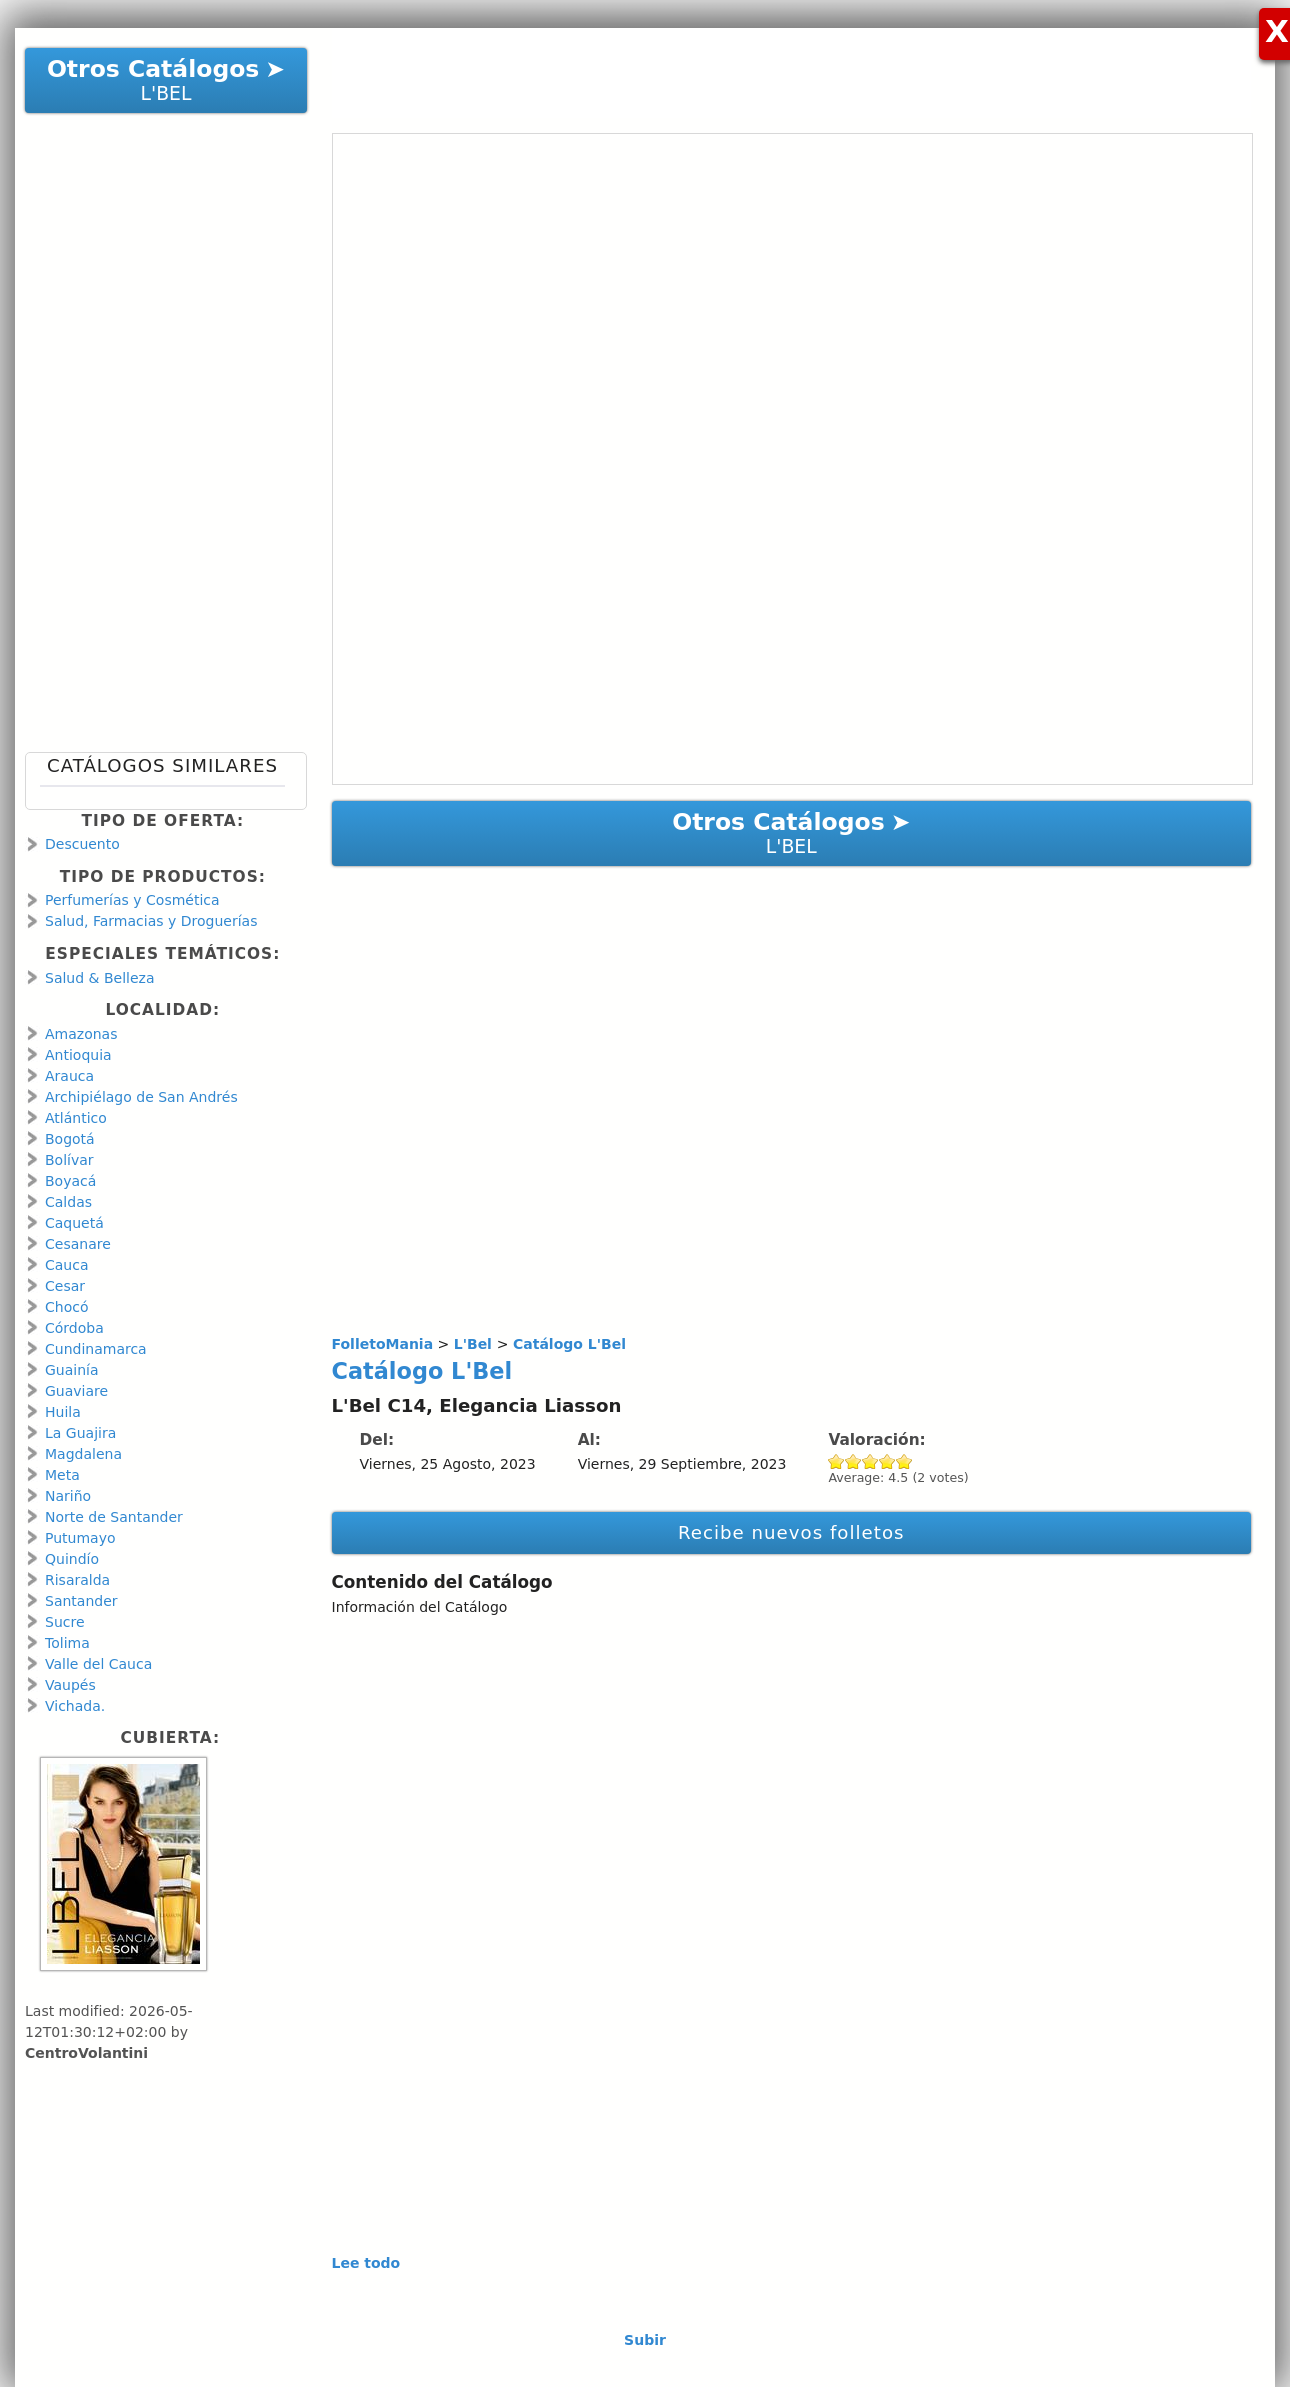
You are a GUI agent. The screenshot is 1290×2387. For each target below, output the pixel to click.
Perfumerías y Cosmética (132, 900)
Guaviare (76, 1391)
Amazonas (81, 1034)
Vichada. (75, 1706)
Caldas (68, 1202)
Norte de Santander (114, 1517)
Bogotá (70, 1139)
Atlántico (76, 1118)
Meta (62, 1475)
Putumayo (80, 1538)
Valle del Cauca (98, 1664)
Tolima (67, 1643)
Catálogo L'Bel (422, 1371)
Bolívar (69, 1160)
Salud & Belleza (99, 978)
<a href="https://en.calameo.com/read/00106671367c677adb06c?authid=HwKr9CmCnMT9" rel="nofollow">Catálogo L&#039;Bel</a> (793, 459)
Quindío (72, 1559)
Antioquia (78, 1055)
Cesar (65, 1286)
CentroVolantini (86, 2053)
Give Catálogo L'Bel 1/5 (836, 1461)
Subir (645, 2340)
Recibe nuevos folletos (791, 1532)
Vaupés (70, 1685)
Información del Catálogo (420, 1607)
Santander (81, 1601)
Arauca (69, 1076)
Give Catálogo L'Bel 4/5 (887, 1461)
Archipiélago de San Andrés (141, 1097)
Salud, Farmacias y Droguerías (151, 921)
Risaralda (77, 1580)
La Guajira (80, 1433)
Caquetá (74, 1223)
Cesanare (78, 1244)
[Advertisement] (782, 73)
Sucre (65, 1622)
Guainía (72, 1370)
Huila (63, 1412)
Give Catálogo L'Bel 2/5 (853, 1461)
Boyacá (70, 1181)
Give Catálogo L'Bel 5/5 (904, 1461)
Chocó (66, 1307)
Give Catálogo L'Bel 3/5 (870, 1461)
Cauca (67, 1265)
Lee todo (366, 2263)
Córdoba (74, 1328)
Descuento (82, 844)
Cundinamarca (96, 1349)
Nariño (68, 1496)
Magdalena (83, 1454)
